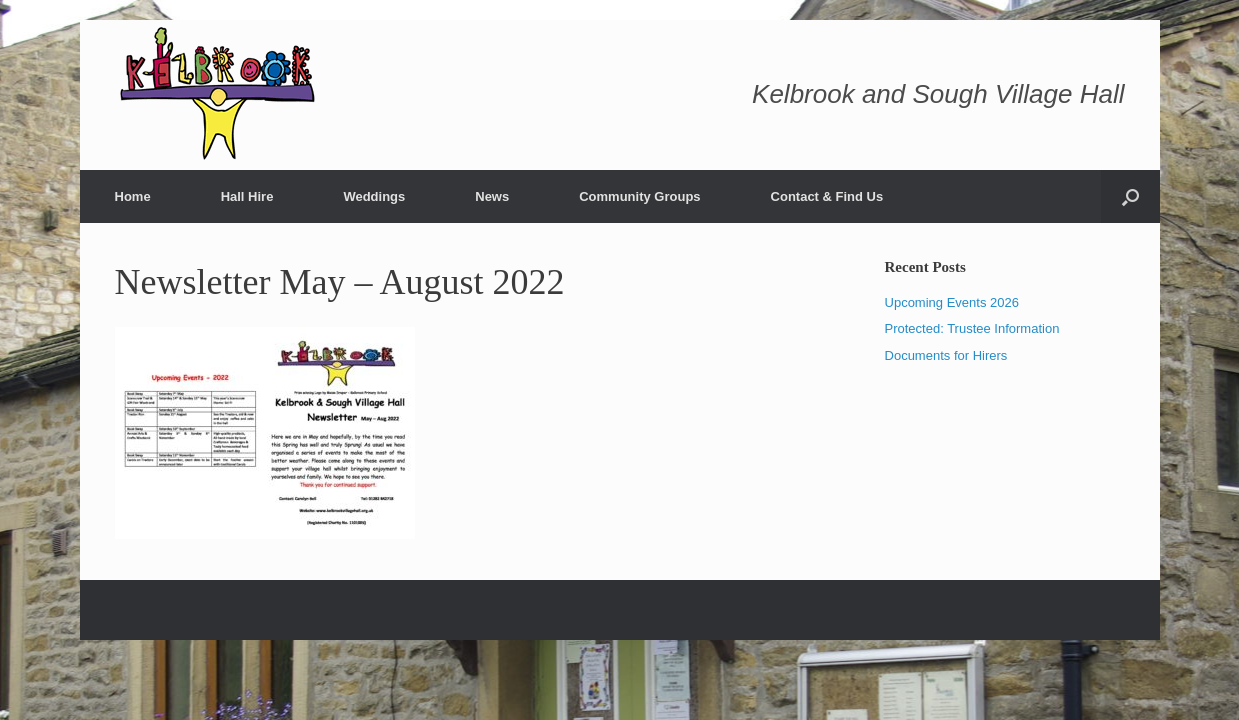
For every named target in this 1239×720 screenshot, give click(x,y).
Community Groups (639, 196)
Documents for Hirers (946, 355)
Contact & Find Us (827, 196)
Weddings (374, 196)
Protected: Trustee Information (972, 328)
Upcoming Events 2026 (952, 302)
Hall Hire (247, 196)
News (492, 196)
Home (133, 196)
